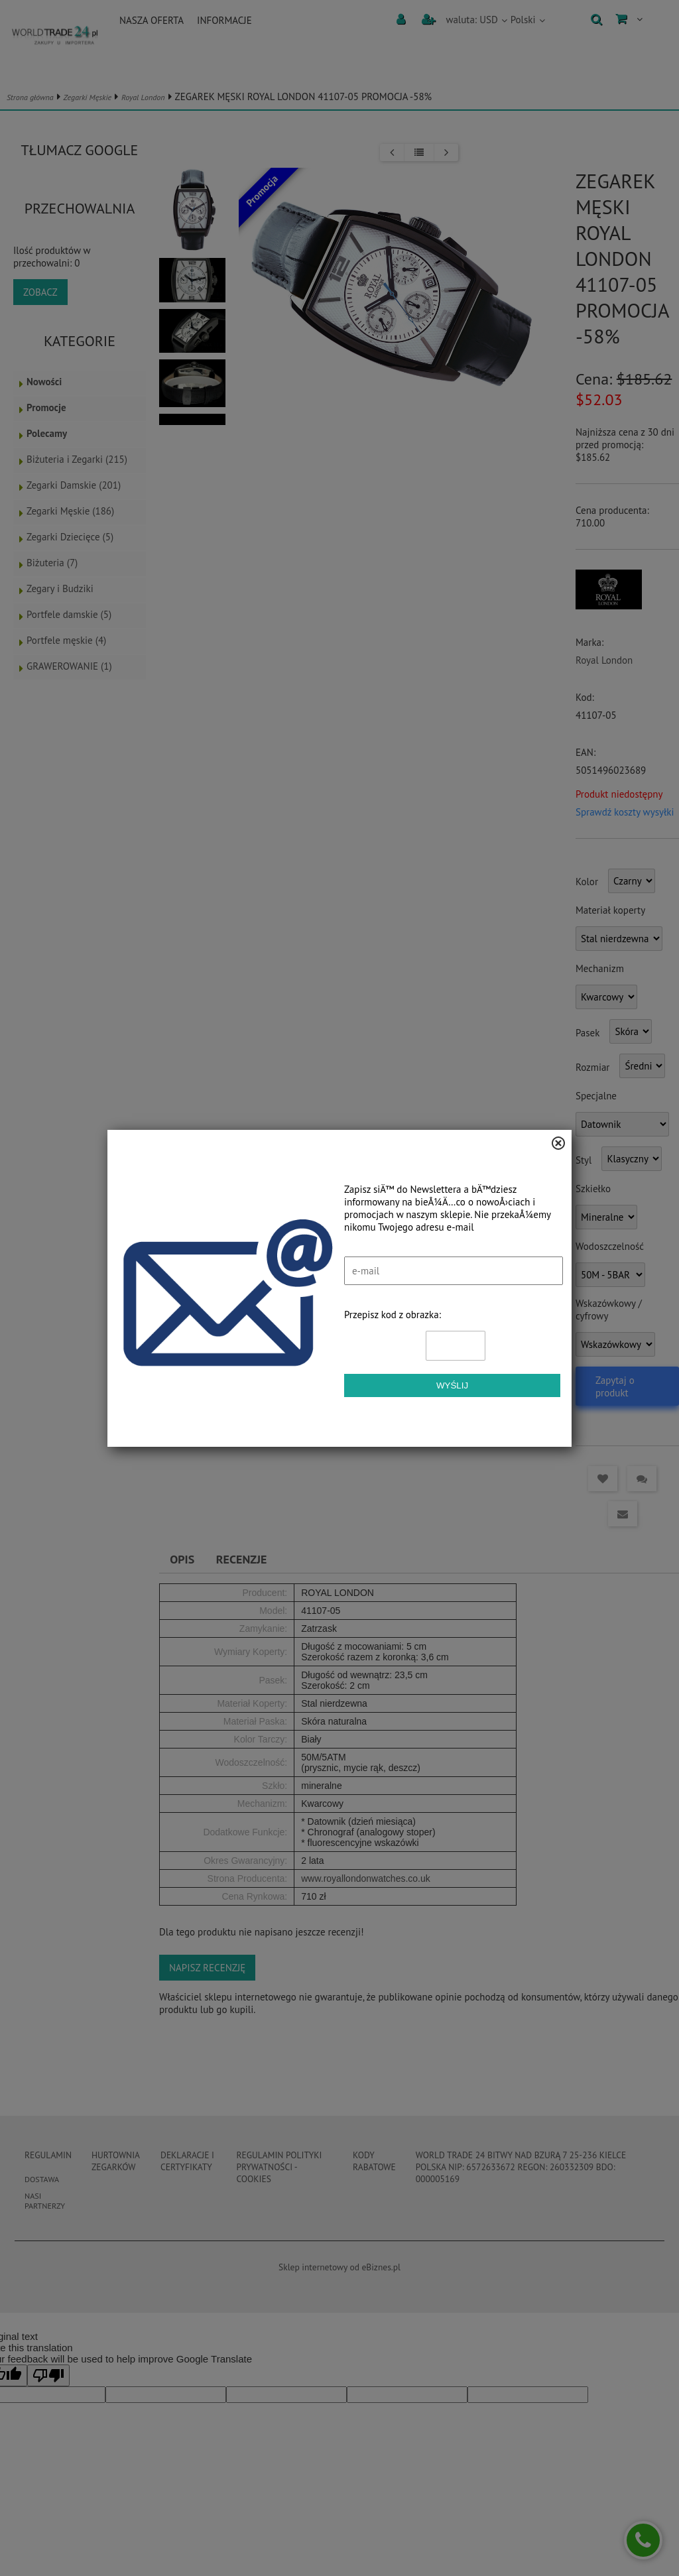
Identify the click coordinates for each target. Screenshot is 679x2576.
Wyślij (452, 1385)
